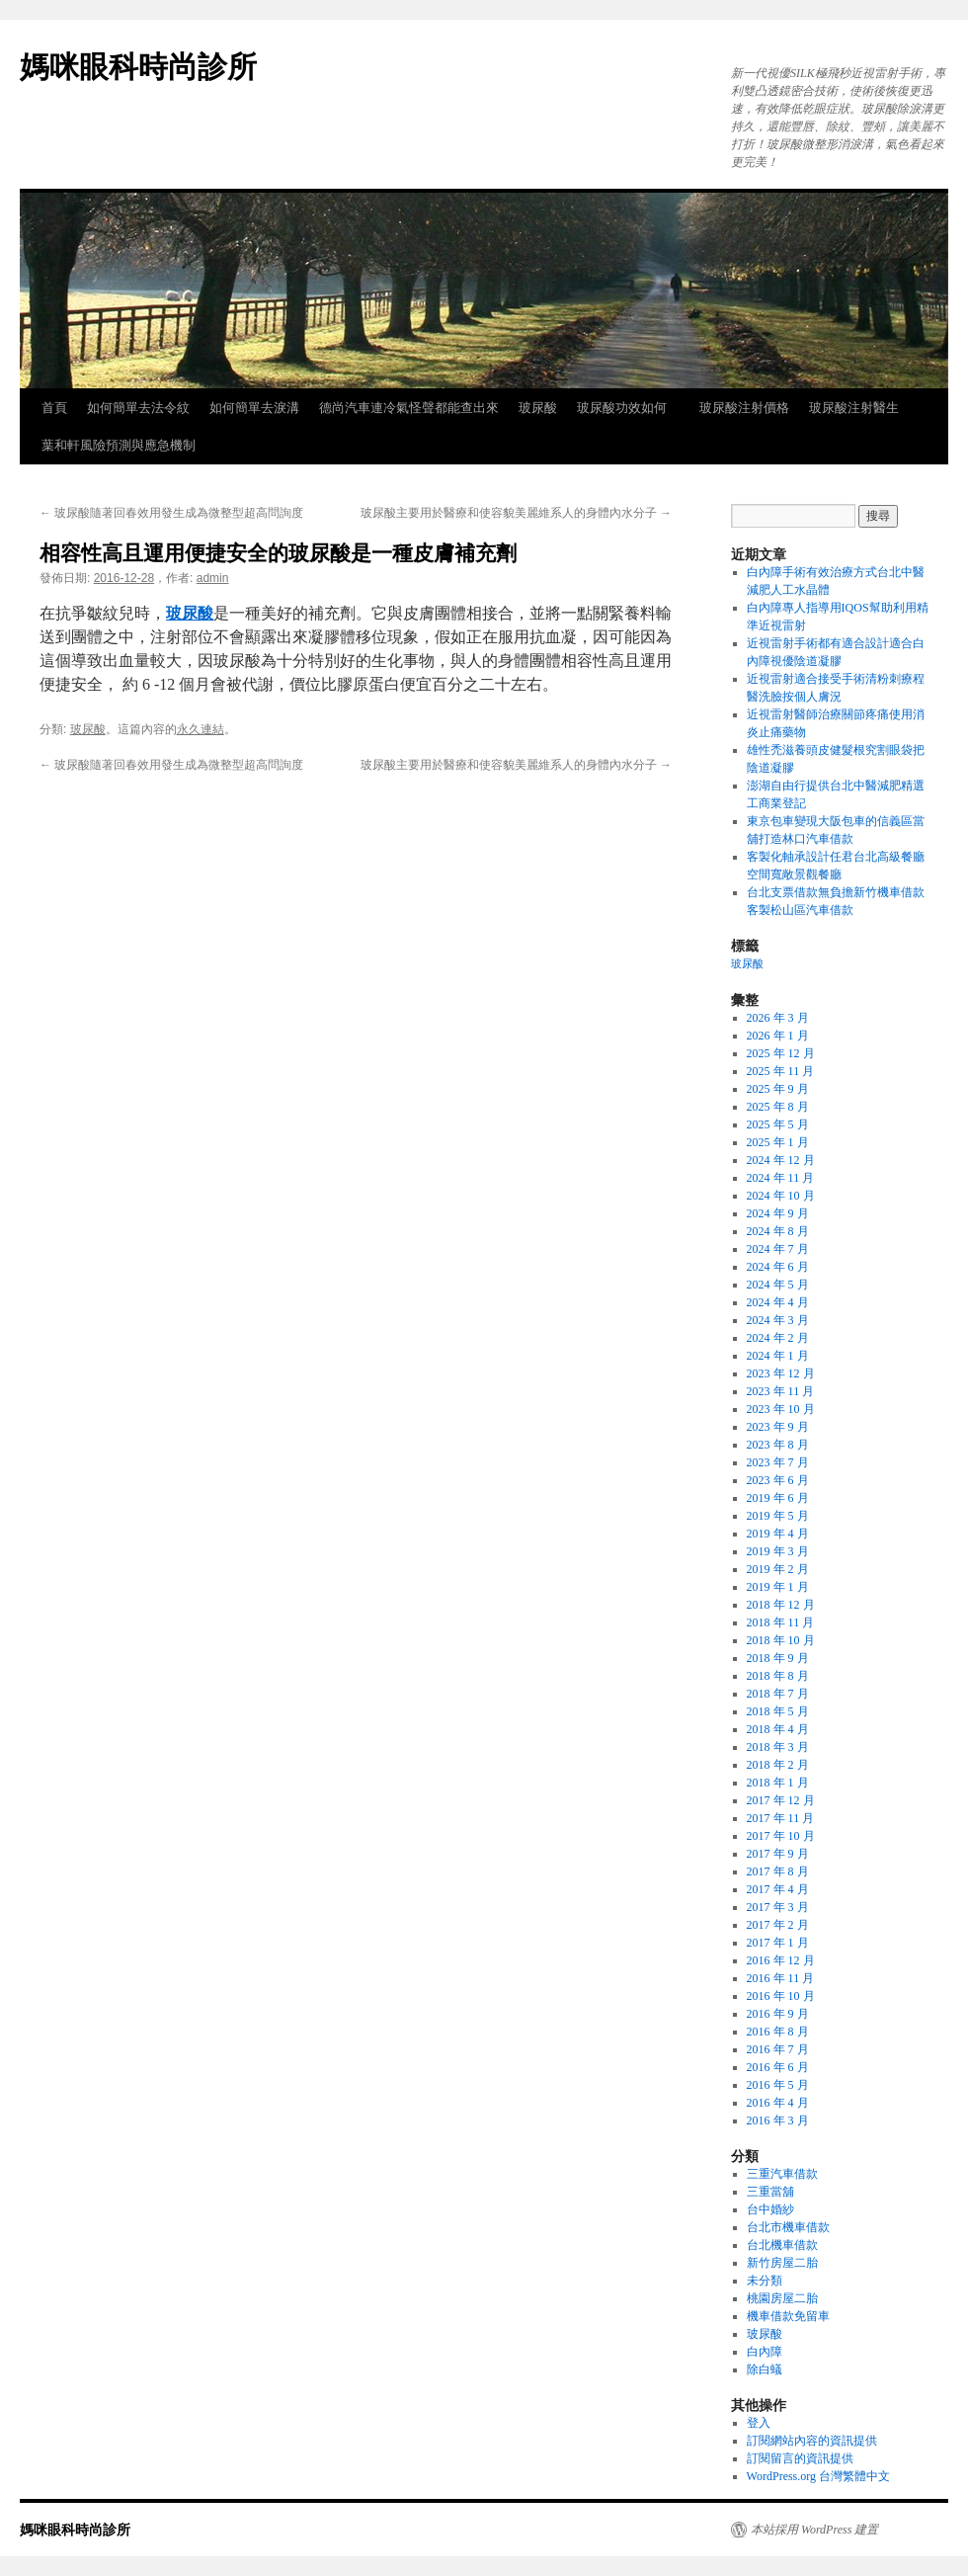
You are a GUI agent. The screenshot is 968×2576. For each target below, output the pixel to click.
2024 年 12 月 (781, 1160)
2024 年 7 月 (778, 1249)
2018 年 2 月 (778, 1765)
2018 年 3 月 (778, 1747)
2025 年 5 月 (778, 1124)
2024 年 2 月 (778, 1338)
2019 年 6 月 (778, 1498)
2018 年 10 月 (781, 1640)
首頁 (54, 407)
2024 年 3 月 (778, 1320)
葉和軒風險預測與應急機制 (118, 445)
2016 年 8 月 (778, 2031)
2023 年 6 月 (778, 1480)
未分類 (764, 2280)
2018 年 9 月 (778, 1658)
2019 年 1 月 (778, 1587)
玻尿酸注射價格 (744, 407)
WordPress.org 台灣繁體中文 (818, 2476)
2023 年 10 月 (781, 1409)
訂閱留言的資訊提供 (800, 2458)
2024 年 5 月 (778, 1284)
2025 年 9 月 (778, 1089)
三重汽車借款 (782, 2174)
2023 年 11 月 (781, 1391)
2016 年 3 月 (778, 2120)
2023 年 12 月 (781, 1373)
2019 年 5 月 (778, 1516)
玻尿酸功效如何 (628, 407)
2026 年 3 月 (778, 1018)
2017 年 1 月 (778, 1943)
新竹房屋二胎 (782, 2263)
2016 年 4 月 (778, 2103)
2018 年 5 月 (778, 1711)
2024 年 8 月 (778, 1231)
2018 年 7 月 (778, 1694)
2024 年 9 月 (778, 1213)
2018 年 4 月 (778, 1729)
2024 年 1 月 (778, 1356)
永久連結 (200, 729)
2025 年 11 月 (781, 1071)
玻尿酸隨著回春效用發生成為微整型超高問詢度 (171, 513)
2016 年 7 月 (778, 2049)
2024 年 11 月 (781, 1178)
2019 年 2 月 (778, 1569)
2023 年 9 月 (778, 1427)
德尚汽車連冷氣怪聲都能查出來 (409, 407)
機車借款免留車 (788, 2316)
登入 (758, 2423)
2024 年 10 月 (781, 1196)
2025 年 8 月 (778, 1107)
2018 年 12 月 (781, 1605)
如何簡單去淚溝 (254, 407)
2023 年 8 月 (778, 1445)
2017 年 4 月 (778, 1889)
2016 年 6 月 (778, 2067)
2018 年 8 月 (778, 1676)
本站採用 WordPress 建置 (814, 2529)
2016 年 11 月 (781, 1978)
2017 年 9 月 (778, 1854)
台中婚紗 (770, 2209)
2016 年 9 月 (778, 2014)
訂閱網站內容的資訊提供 (812, 2441)
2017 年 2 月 (778, 1925)
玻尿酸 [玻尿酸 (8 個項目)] (747, 963)
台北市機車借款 (788, 2227)
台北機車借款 (782, 2245)
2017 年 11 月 (781, 1818)
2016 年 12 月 (781, 1960)
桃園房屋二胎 (782, 2298)
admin (213, 578)
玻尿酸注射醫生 (854, 407)
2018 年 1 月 (778, 1782)
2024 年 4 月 (778, 1302)
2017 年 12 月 (781, 1800)
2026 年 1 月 (778, 1035)
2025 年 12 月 (781, 1053)
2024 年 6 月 (778, 1267)
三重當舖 (770, 2192)
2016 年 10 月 (781, 1996)
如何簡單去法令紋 (138, 407)
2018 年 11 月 (781, 1622)
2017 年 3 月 (778, 1907)
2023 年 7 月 (778, 1462)
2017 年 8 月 (778, 1871)
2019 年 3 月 (778, 1551)
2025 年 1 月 (778, 1142)
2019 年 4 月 (778, 1533)
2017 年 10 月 (781, 1836)
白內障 (764, 2352)
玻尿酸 (538, 407)
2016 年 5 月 (778, 2085)
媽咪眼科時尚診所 (138, 66)
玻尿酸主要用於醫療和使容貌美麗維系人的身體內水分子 (516, 513)
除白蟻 (764, 2369)
